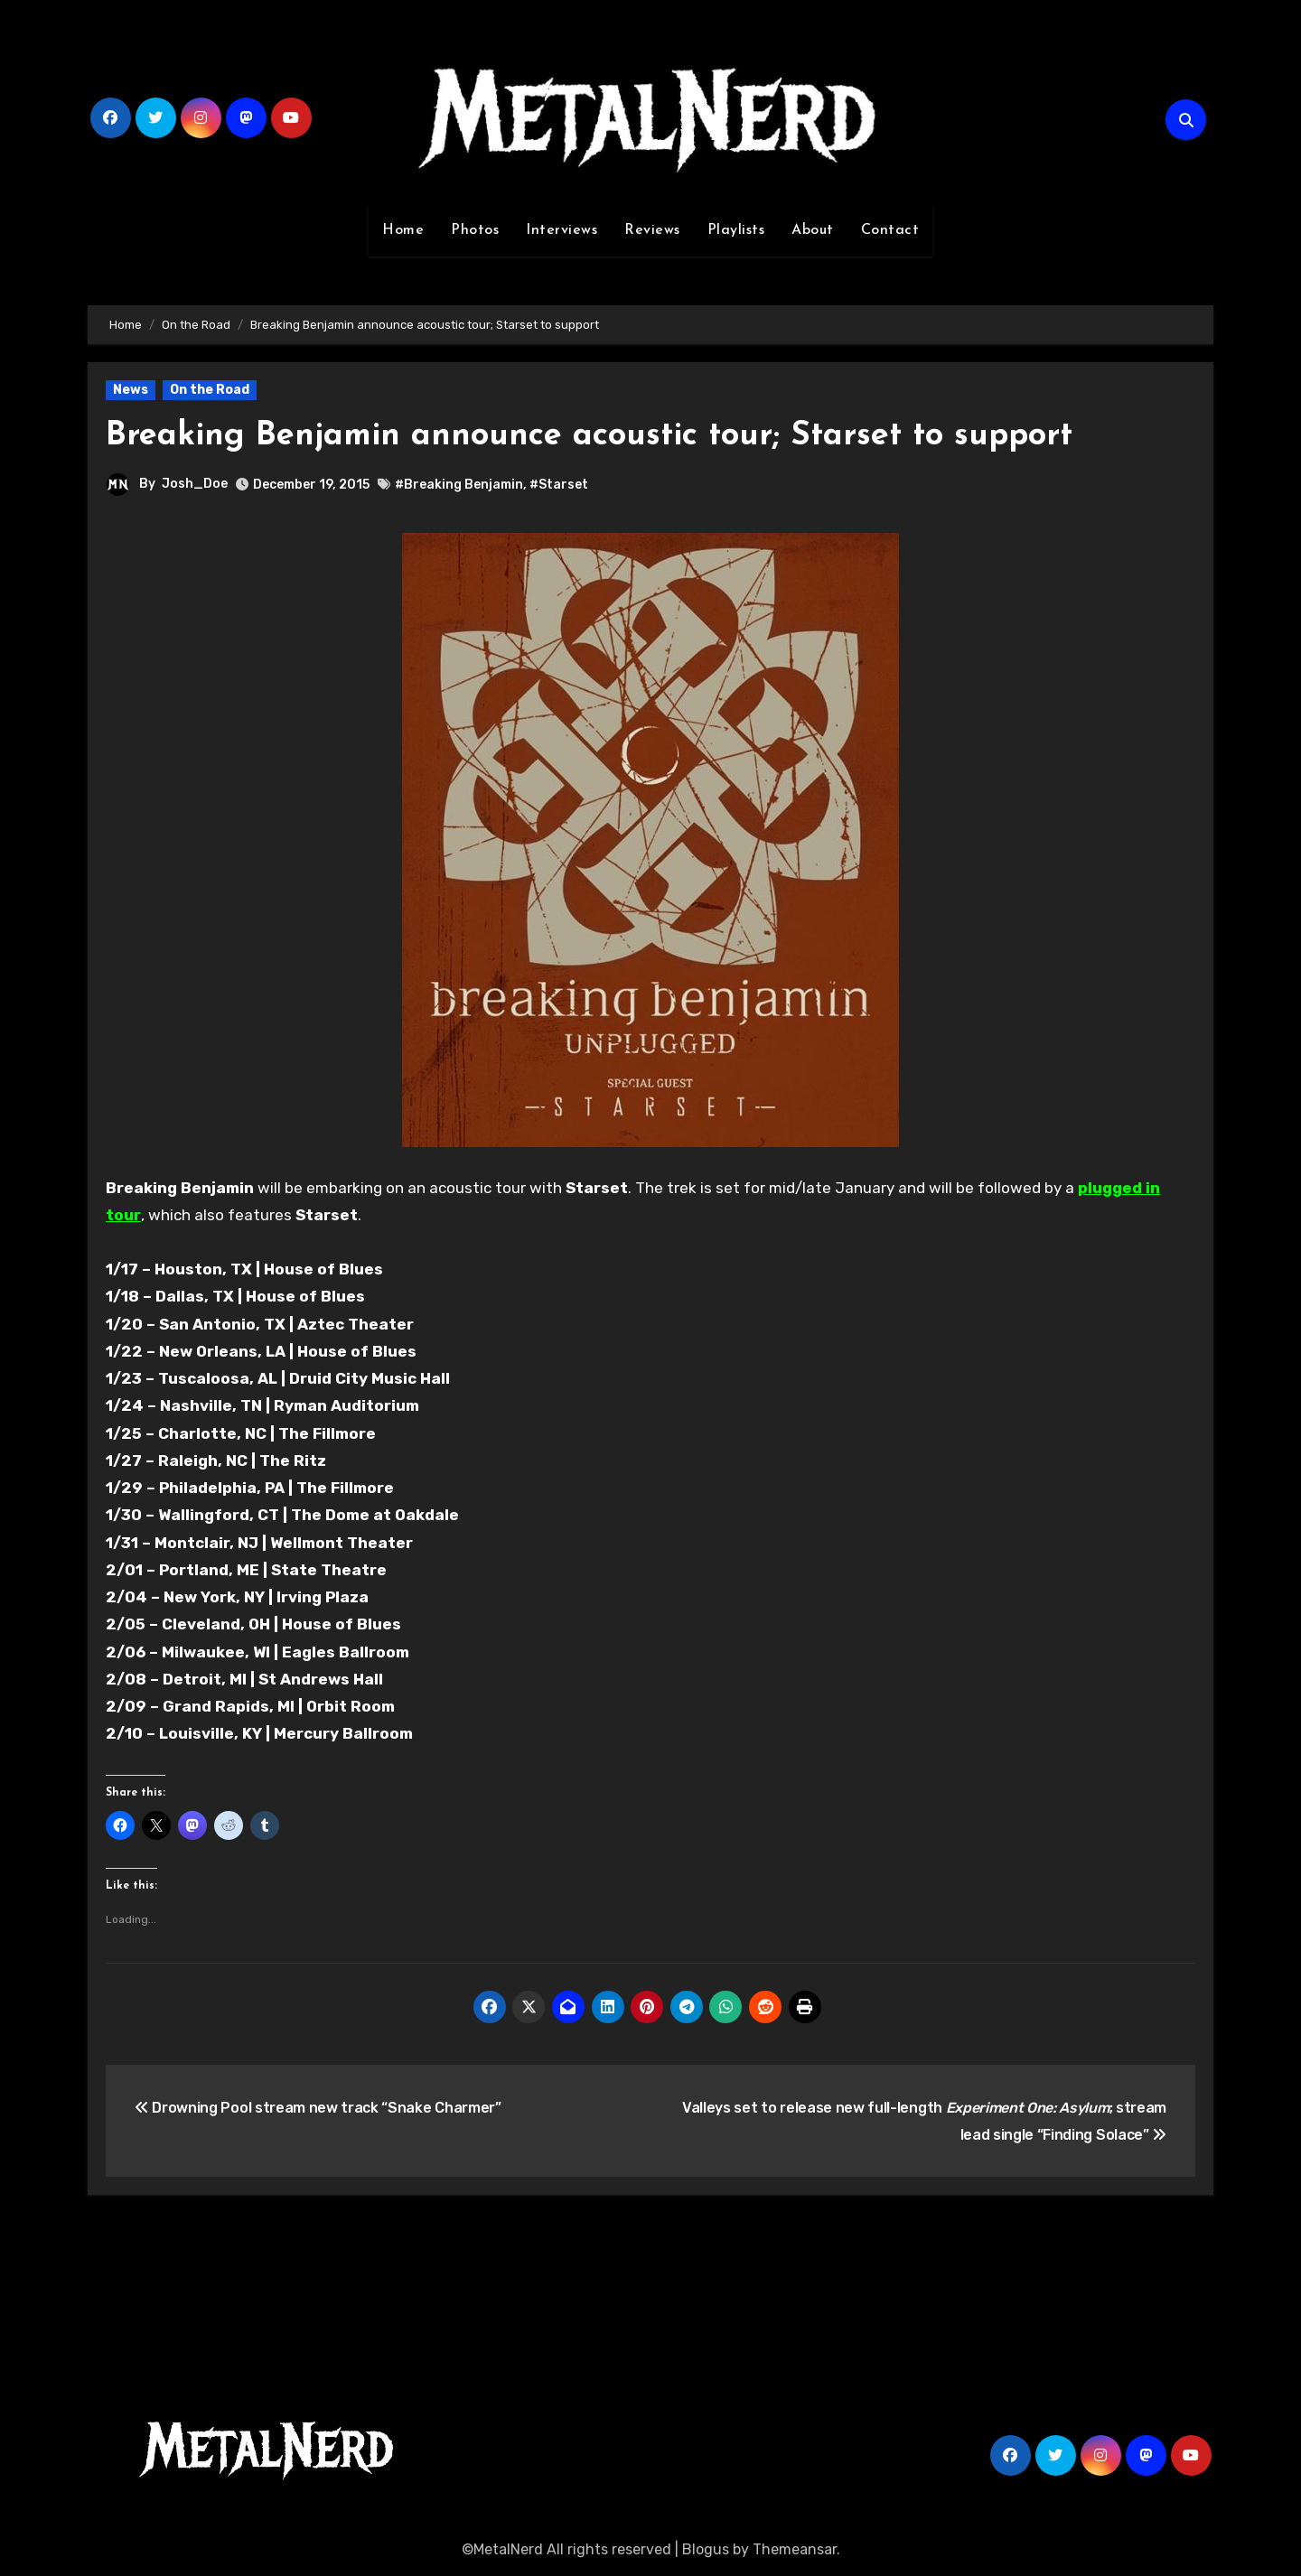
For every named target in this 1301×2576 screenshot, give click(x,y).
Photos (475, 230)
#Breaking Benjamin (459, 484)
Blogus (705, 2549)
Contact (890, 230)
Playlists (736, 230)
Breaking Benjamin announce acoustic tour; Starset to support (614, 435)
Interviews (561, 230)
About (812, 230)
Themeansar (795, 2549)
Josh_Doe (195, 483)
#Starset (558, 484)
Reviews (652, 230)
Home (403, 230)
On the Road (209, 389)
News (130, 389)
